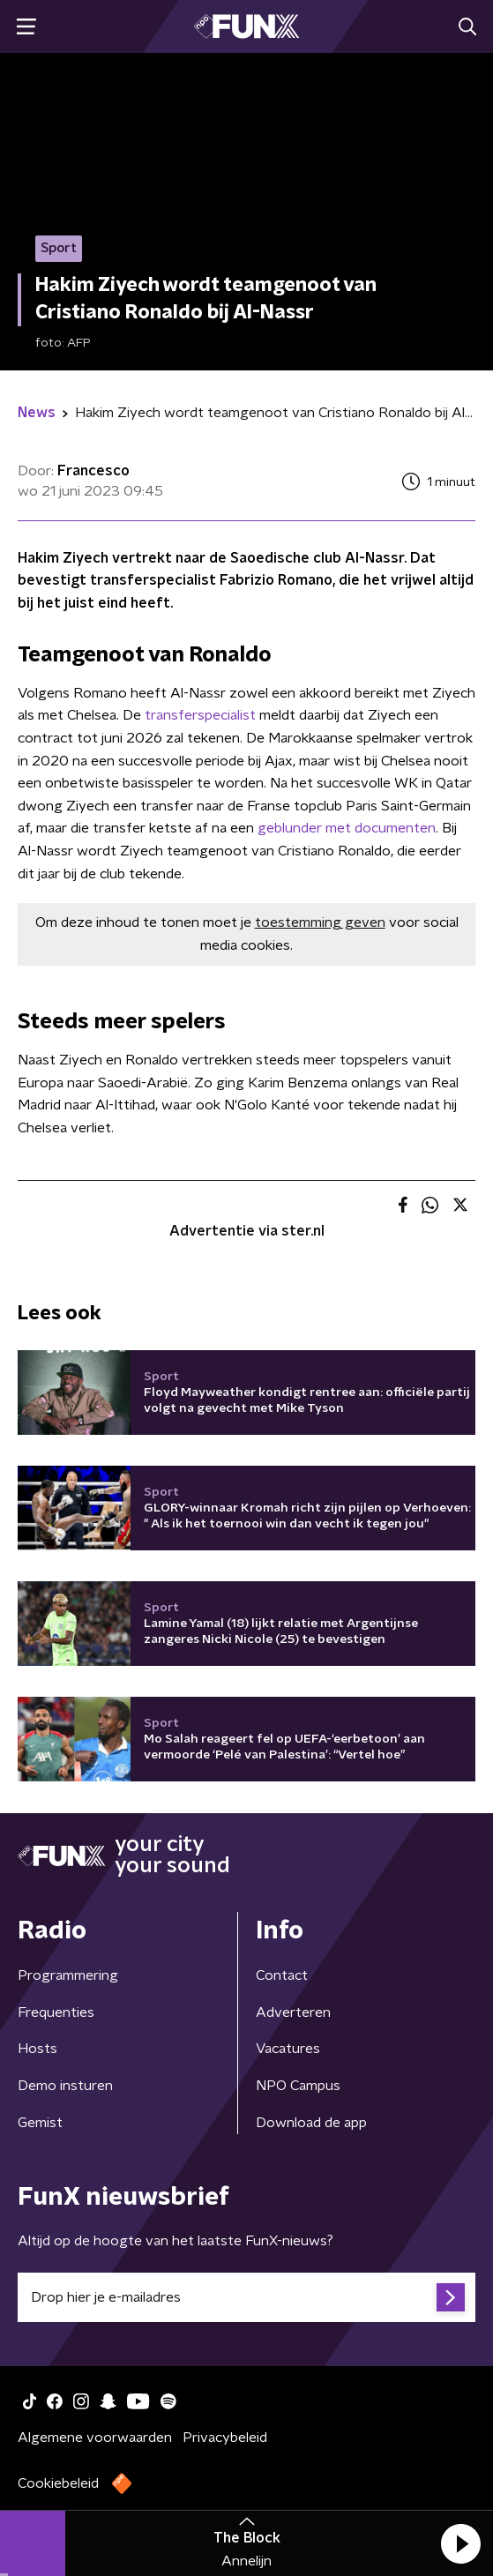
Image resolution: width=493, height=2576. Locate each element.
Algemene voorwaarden (95, 2437)
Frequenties (56, 2012)
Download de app (311, 2123)
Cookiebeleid (58, 2483)
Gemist (40, 2123)
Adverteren (293, 2012)
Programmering (68, 1975)
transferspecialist (200, 715)
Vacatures (288, 2049)
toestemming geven (320, 922)
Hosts (37, 2049)
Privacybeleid (225, 2437)
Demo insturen (65, 2086)
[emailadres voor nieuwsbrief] (246, 2297)
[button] (460, 2543)
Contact (282, 1975)
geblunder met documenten (347, 828)
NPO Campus (298, 2086)
